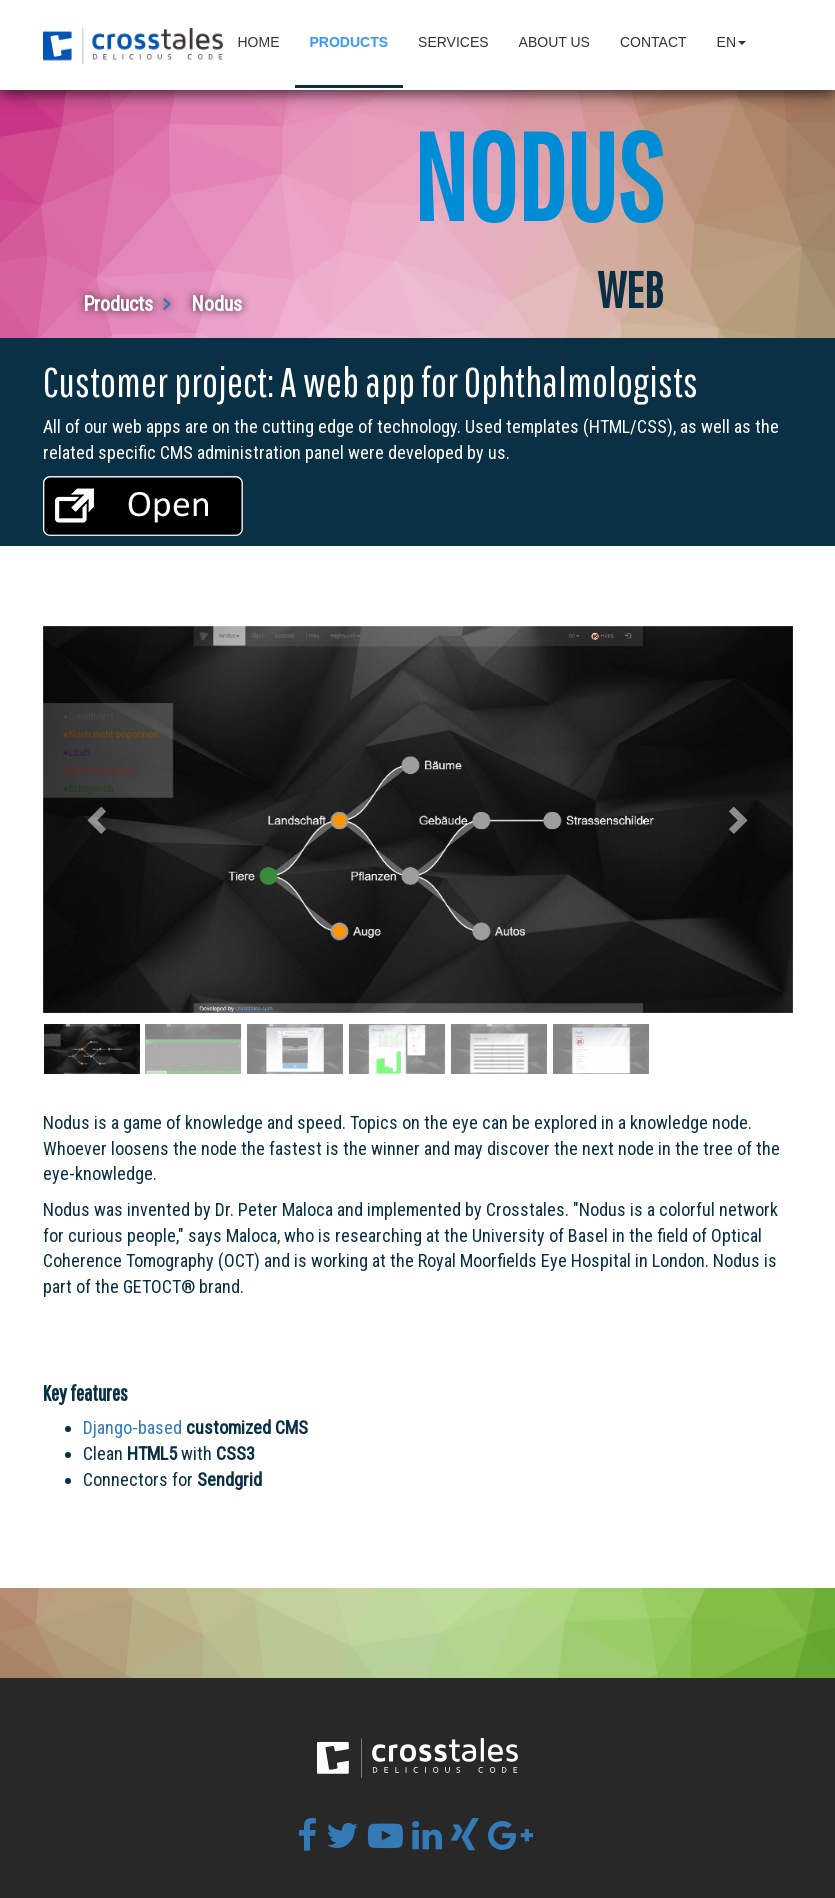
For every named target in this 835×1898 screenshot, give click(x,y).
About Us (554, 42)
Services (453, 42)
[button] (99, 819)
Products (349, 42)
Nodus (216, 304)
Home (259, 42)
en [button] (731, 42)
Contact (653, 42)
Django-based (132, 1427)
